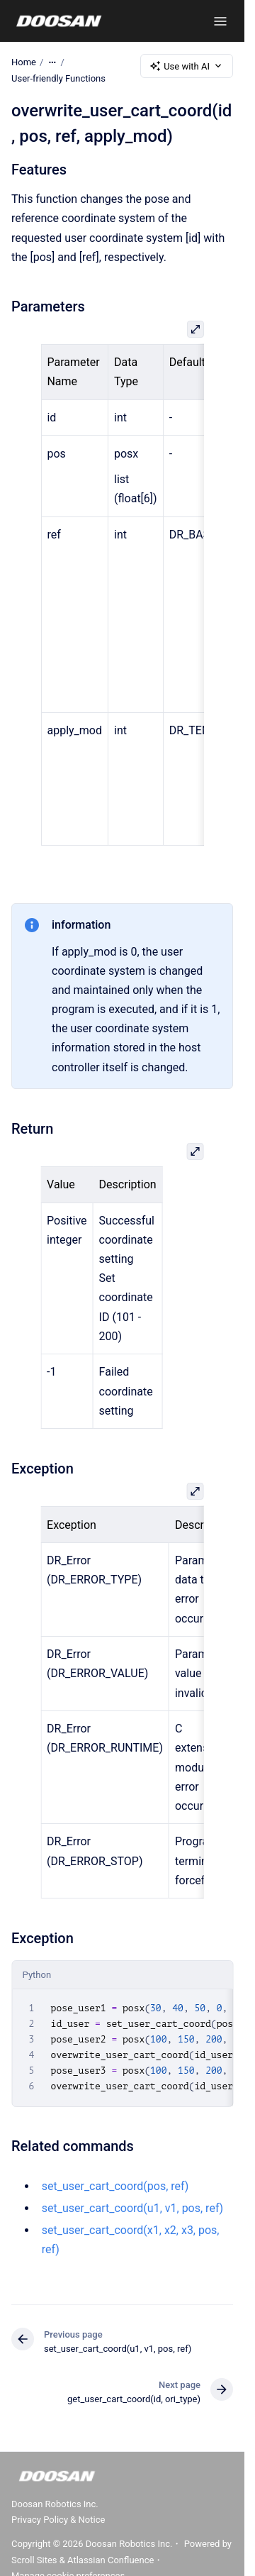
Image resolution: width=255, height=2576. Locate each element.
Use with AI (186, 66)
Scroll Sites (34, 2560)
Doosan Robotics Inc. (54, 2504)
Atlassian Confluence (110, 2560)
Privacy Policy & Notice (58, 2519)
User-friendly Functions (58, 78)
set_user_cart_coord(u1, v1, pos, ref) (132, 2208)
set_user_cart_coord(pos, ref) (115, 2185)
